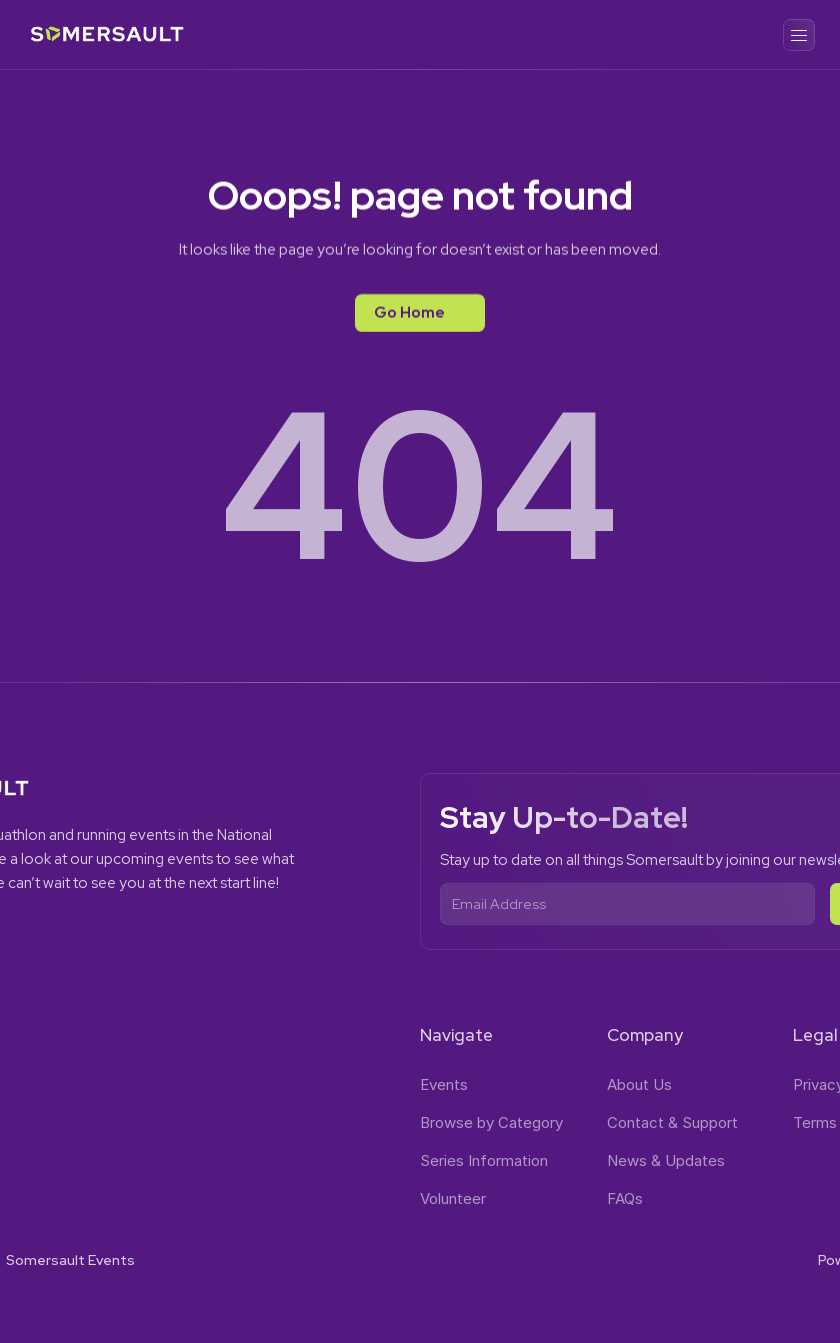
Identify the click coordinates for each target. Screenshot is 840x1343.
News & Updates (666, 1160)
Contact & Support (672, 1122)
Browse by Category (491, 1122)
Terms (815, 1122)
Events (444, 1084)
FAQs (625, 1198)
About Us (639, 1084)
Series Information (484, 1160)
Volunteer (453, 1198)
